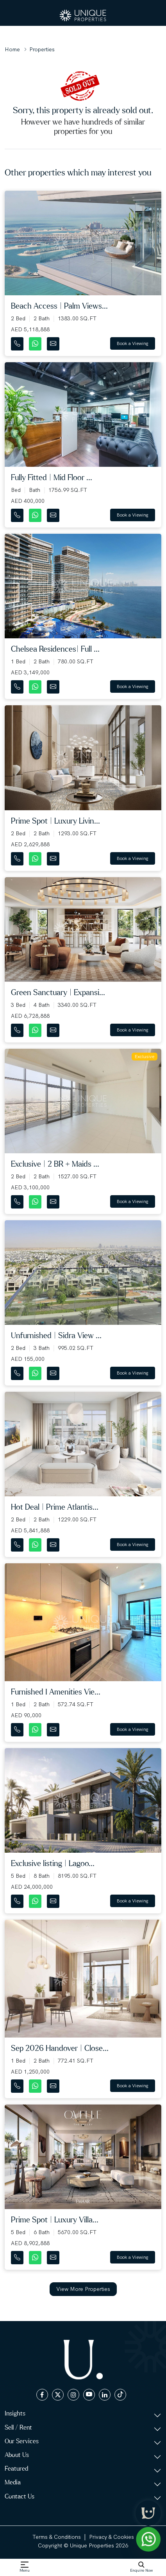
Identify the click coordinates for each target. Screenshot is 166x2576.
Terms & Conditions (56, 2536)
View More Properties (83, 2288)
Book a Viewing (132, 343)
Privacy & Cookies (111, 2536)
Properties (42, 49)
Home (12, 49)
